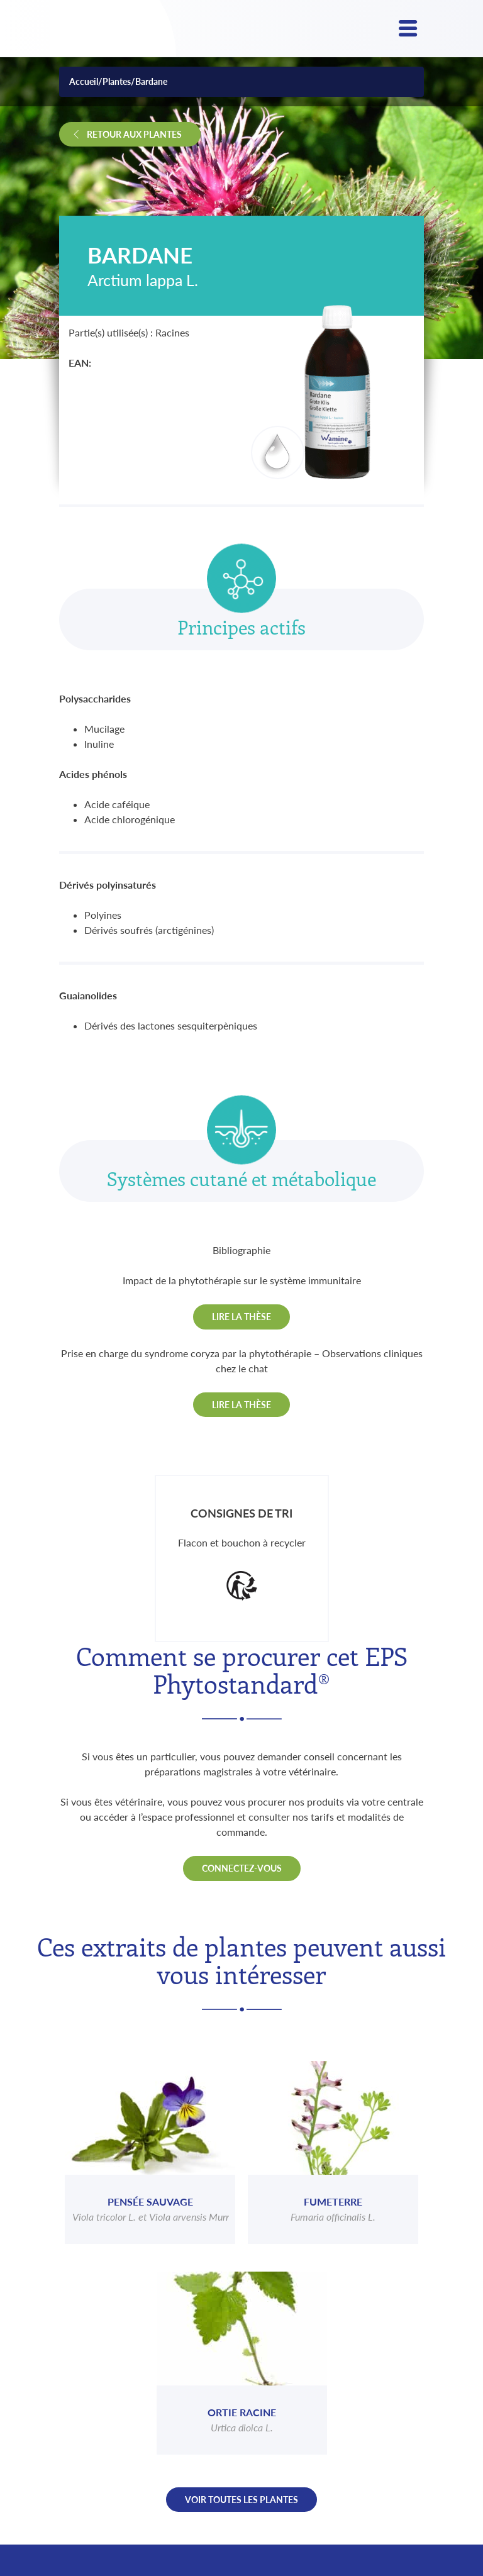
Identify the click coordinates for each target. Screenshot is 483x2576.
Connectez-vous (242, 1868)
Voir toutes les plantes (241, 2499)
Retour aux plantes (134, 134)
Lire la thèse (241, 1316)
